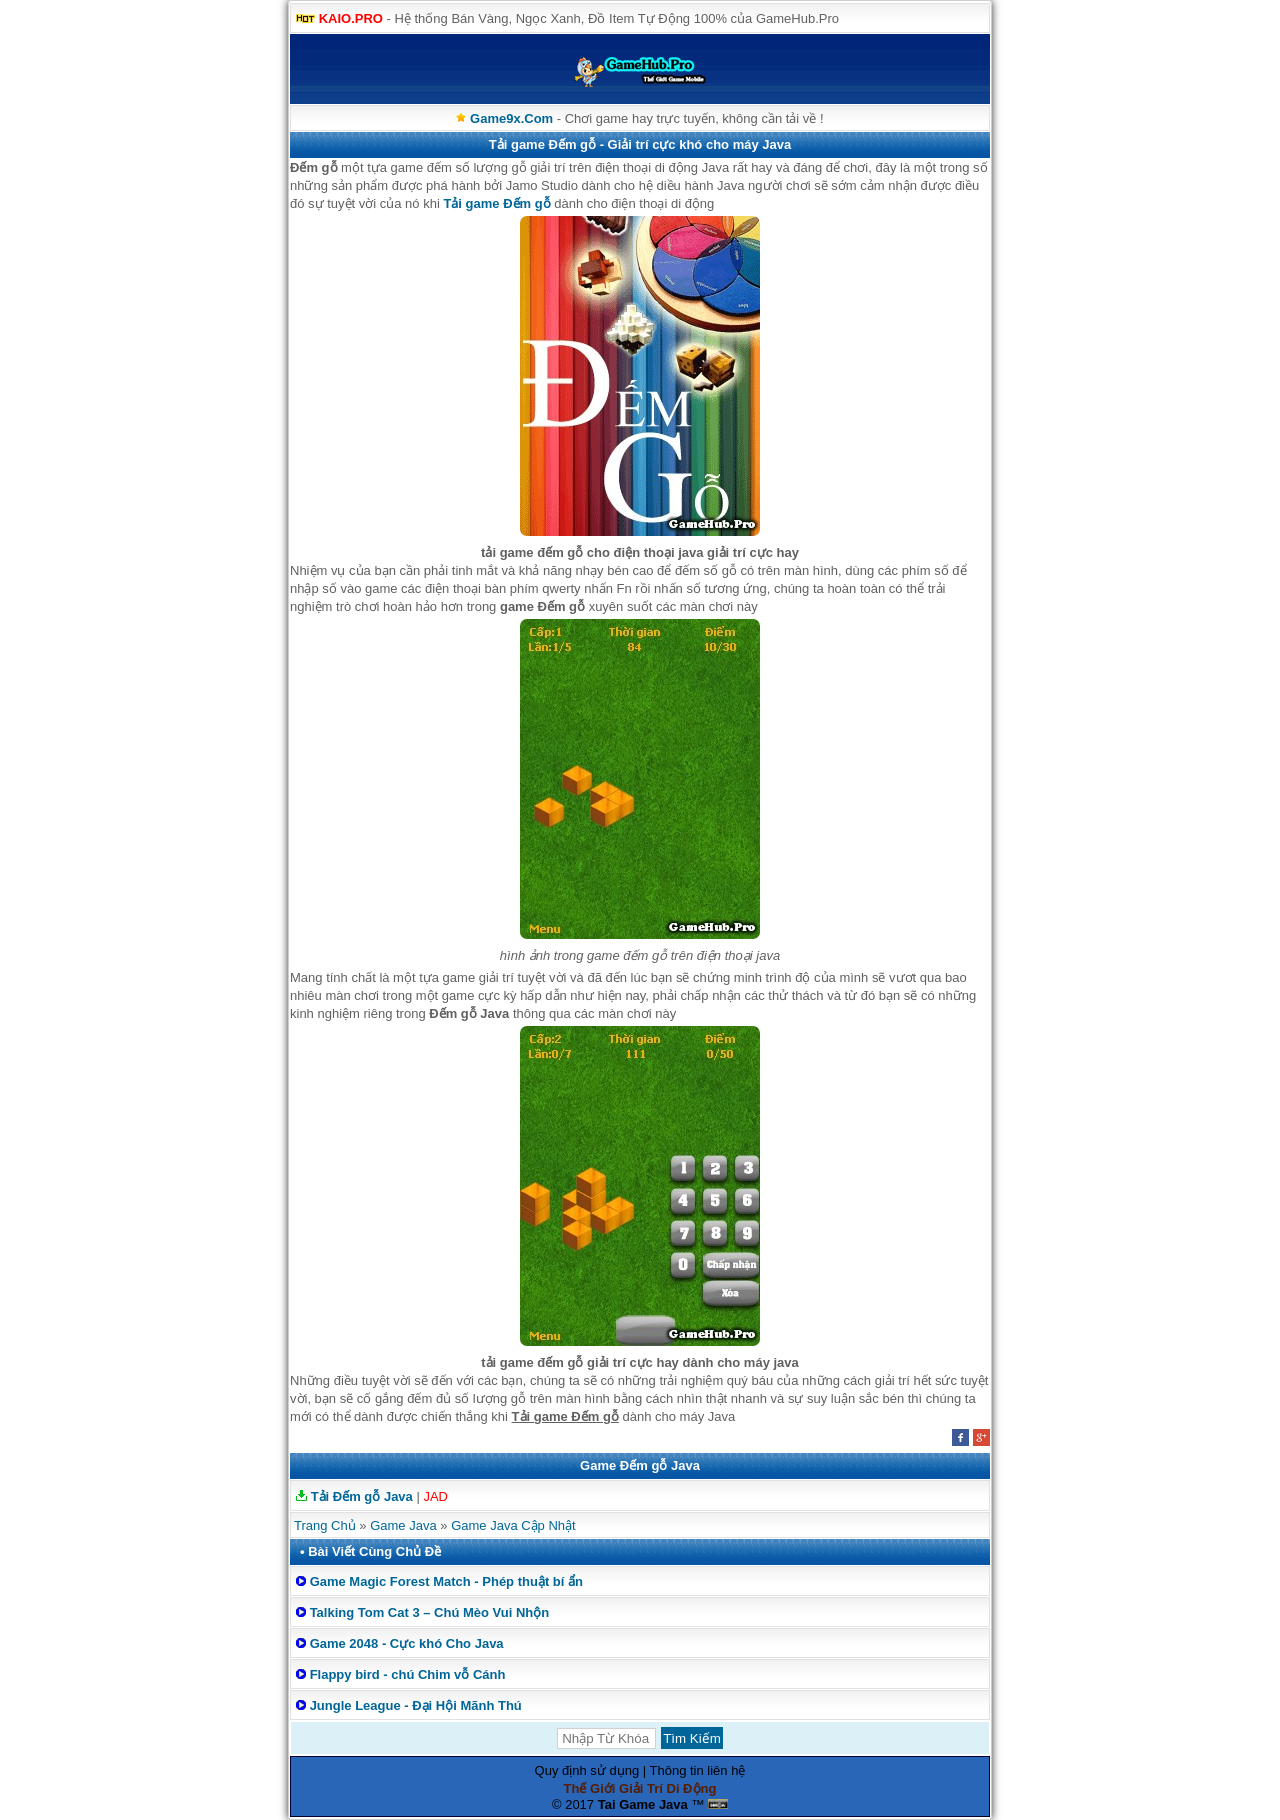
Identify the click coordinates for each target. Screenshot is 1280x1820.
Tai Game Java (643, 1804)
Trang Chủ (325, 1525)
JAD (435, 1496)
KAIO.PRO (351, 18)
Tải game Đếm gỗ (496, 203)
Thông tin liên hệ (698, 1770)
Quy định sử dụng (587, 1770)
